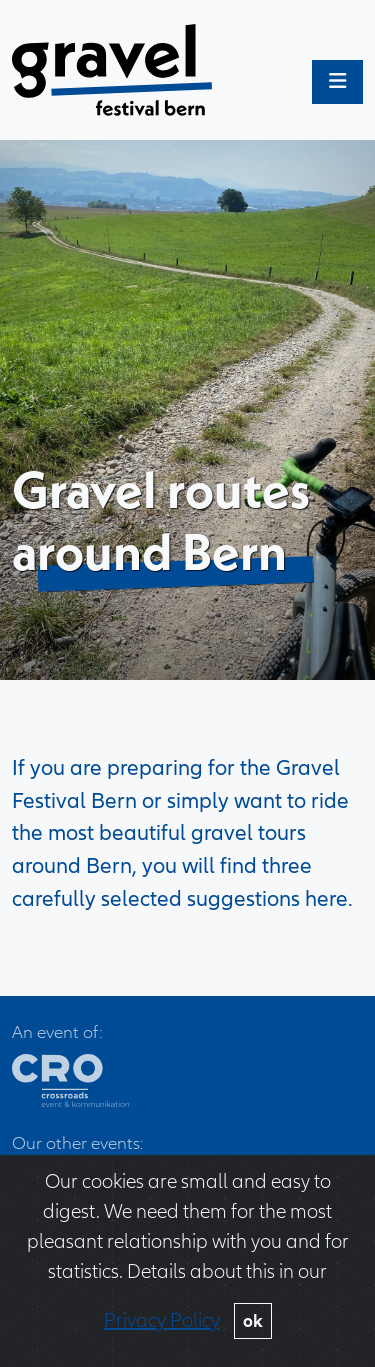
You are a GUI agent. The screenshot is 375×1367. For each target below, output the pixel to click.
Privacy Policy (162, 1320)
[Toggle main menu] (337, 82)
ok (253, 1321)
